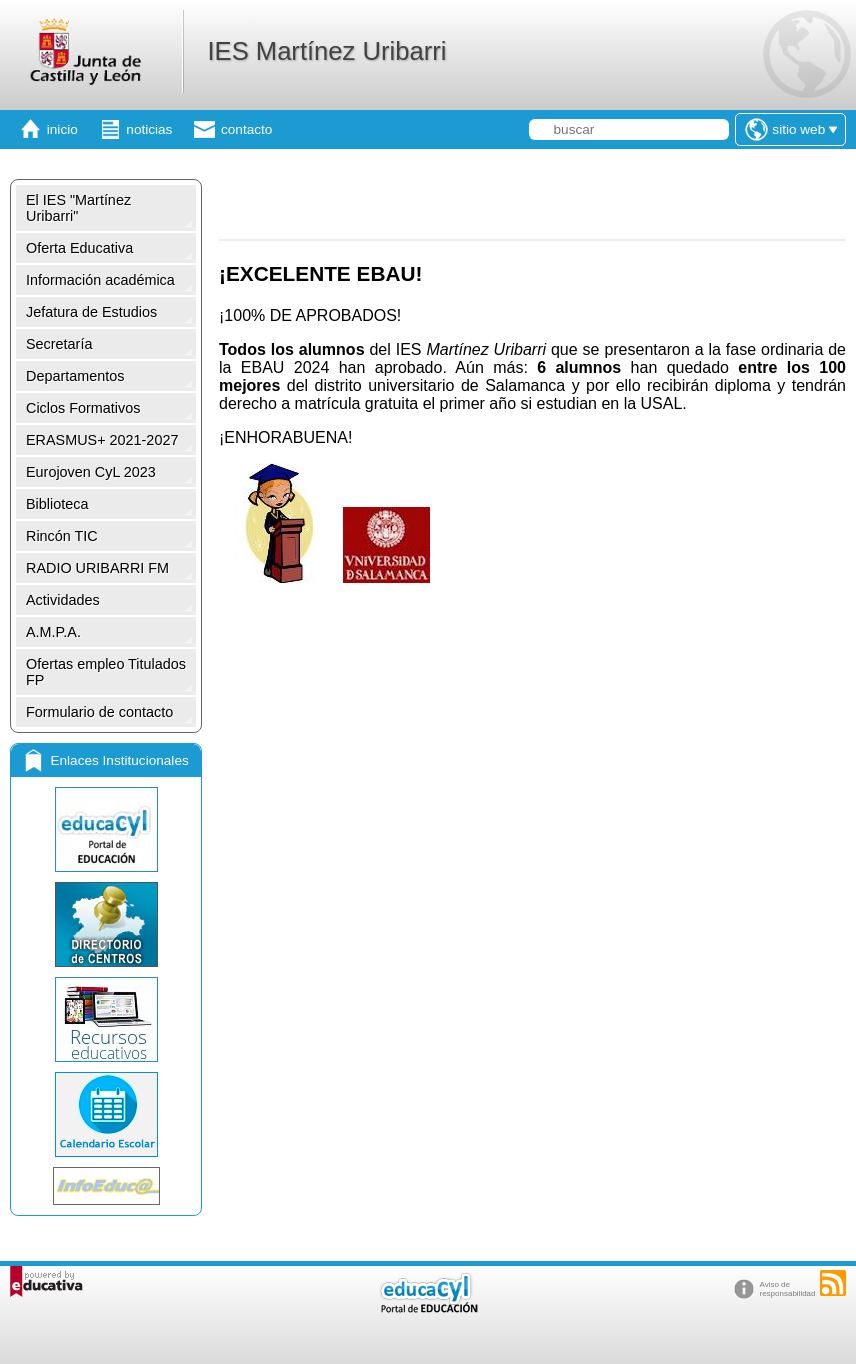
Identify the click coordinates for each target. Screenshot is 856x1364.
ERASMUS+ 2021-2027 (102, 440)
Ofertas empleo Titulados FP (106, 672)
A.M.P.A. (53, 632)
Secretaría (59, 344)
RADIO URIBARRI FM (97, 568)
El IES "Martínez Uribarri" (78, 208)
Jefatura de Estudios (91, 312)
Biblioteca (57, 504)
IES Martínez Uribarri (326, 51)
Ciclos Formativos (83, 408)
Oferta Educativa (79, 248)
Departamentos (75, 376)
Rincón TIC (62, 536)
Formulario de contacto (99, 712)
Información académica (100, 280)
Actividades (63, 600)
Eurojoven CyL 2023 (91, 472)
